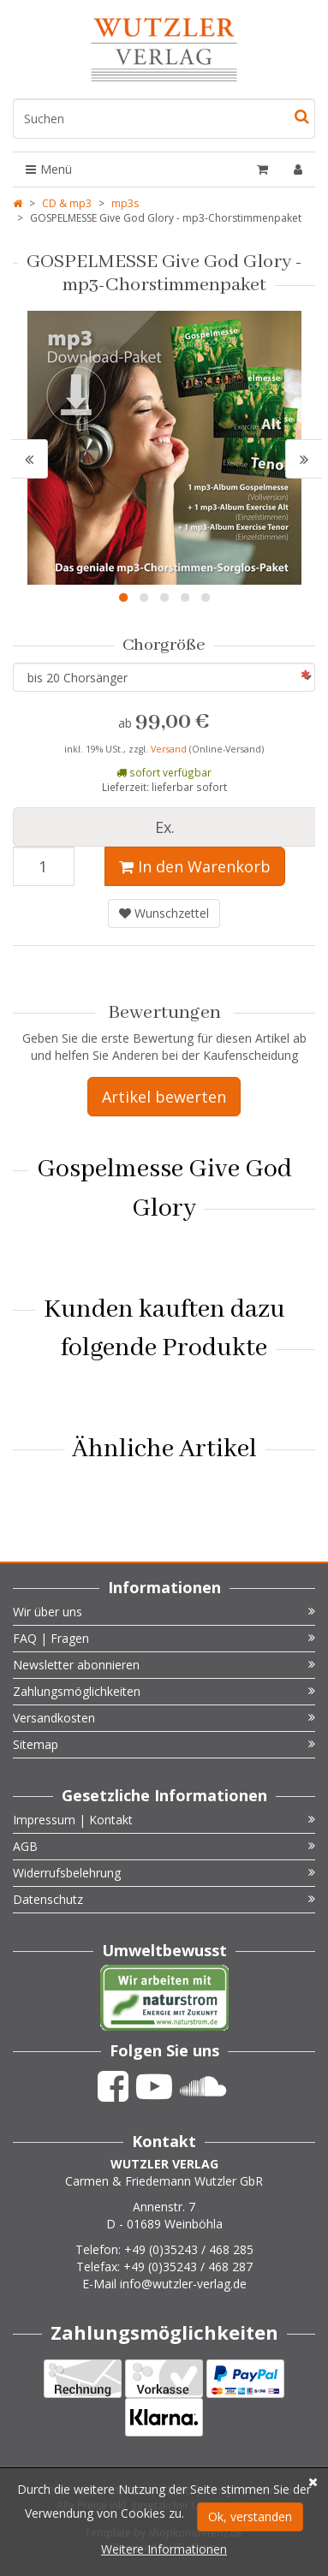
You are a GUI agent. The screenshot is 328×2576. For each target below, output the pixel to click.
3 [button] (164, 597)
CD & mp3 (67, 203)
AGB (164, 1846)
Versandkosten (164, 1718)
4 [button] (185, 597)
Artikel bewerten (164, 1096)
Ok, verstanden (250, 2516)
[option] (164, 448)
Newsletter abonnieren (164, 1665)
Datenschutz (164, 1899)
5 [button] (205, 597)
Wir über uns (164, 1611)
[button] (29, 459)
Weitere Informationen (164, 2549)
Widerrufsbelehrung (164, 1873)
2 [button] (143, 597)
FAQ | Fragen (164, 1638)
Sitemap (164, 1744)
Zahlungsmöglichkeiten (164, 1691)
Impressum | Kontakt (164, 1820)
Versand (170, 749)
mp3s (125, 203)
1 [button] (123, 597)
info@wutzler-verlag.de (183, 2284)
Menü (49, 169)
